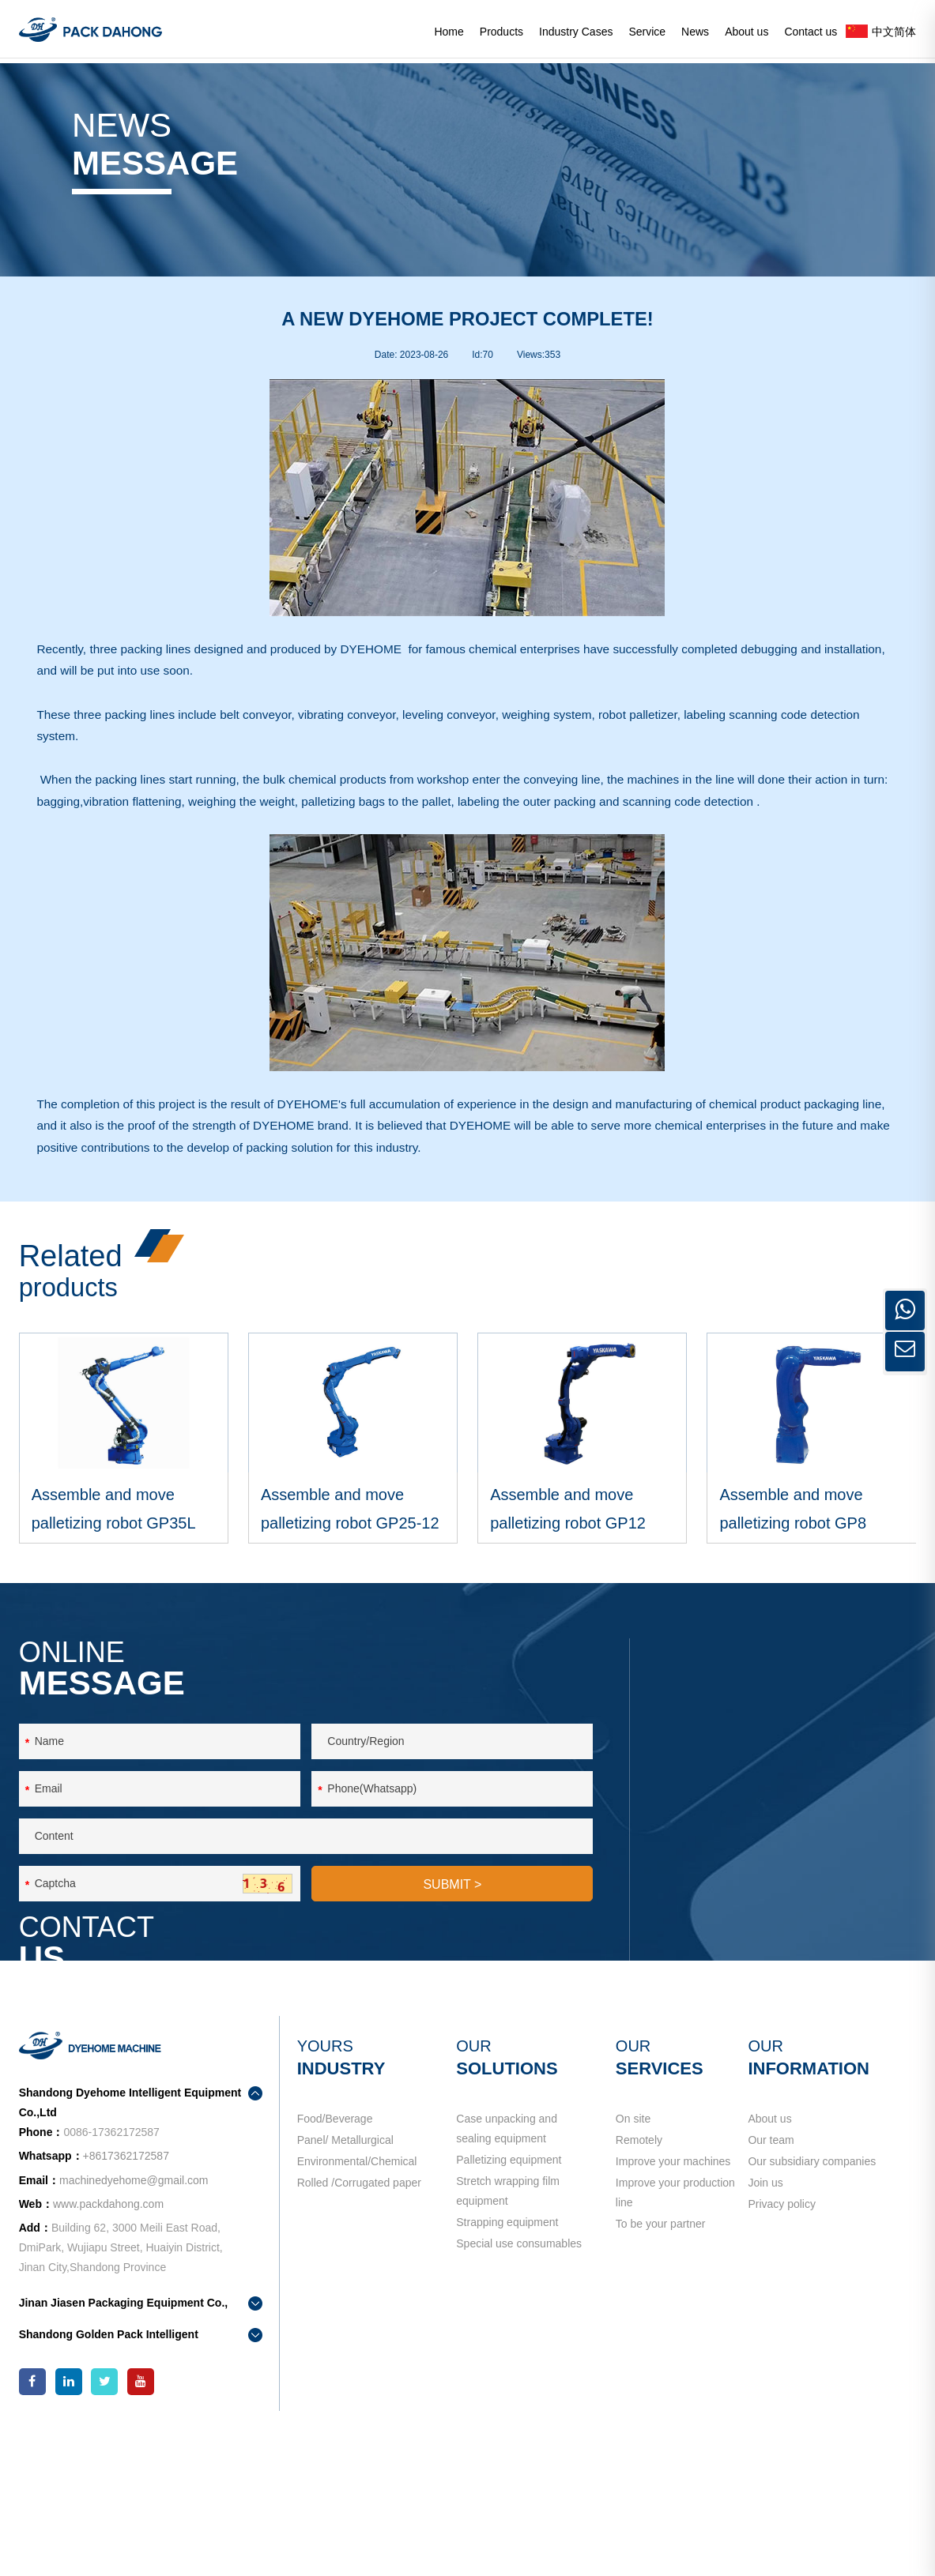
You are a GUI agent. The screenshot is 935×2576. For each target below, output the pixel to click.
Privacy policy (782, 2378)
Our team (771, 2283)
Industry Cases (576, 31)
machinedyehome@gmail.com (771, 1943)
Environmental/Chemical (357, 2315)
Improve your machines (673, 2315)
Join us (765, 2347)
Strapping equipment (507, 2386)
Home (448, 31)
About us (746, 31)
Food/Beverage (335, 2251)
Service (646, 31)
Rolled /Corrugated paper (359, 2347)
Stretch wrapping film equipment (508, 2345)
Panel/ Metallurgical (345, 2283)
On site (633, 2251)
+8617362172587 (813, 1886)
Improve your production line (675, 2357)
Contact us (810, 31)
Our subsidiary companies (812, 2315)
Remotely (639, 2283)
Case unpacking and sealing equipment (506, 2261)
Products (501, 31)
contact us (724, 2012)
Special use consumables (519, 2418)
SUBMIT (452, 2033)
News (695, 31)
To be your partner (661, 2398)
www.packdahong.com (108, 2336)
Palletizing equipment (508, 2303)
